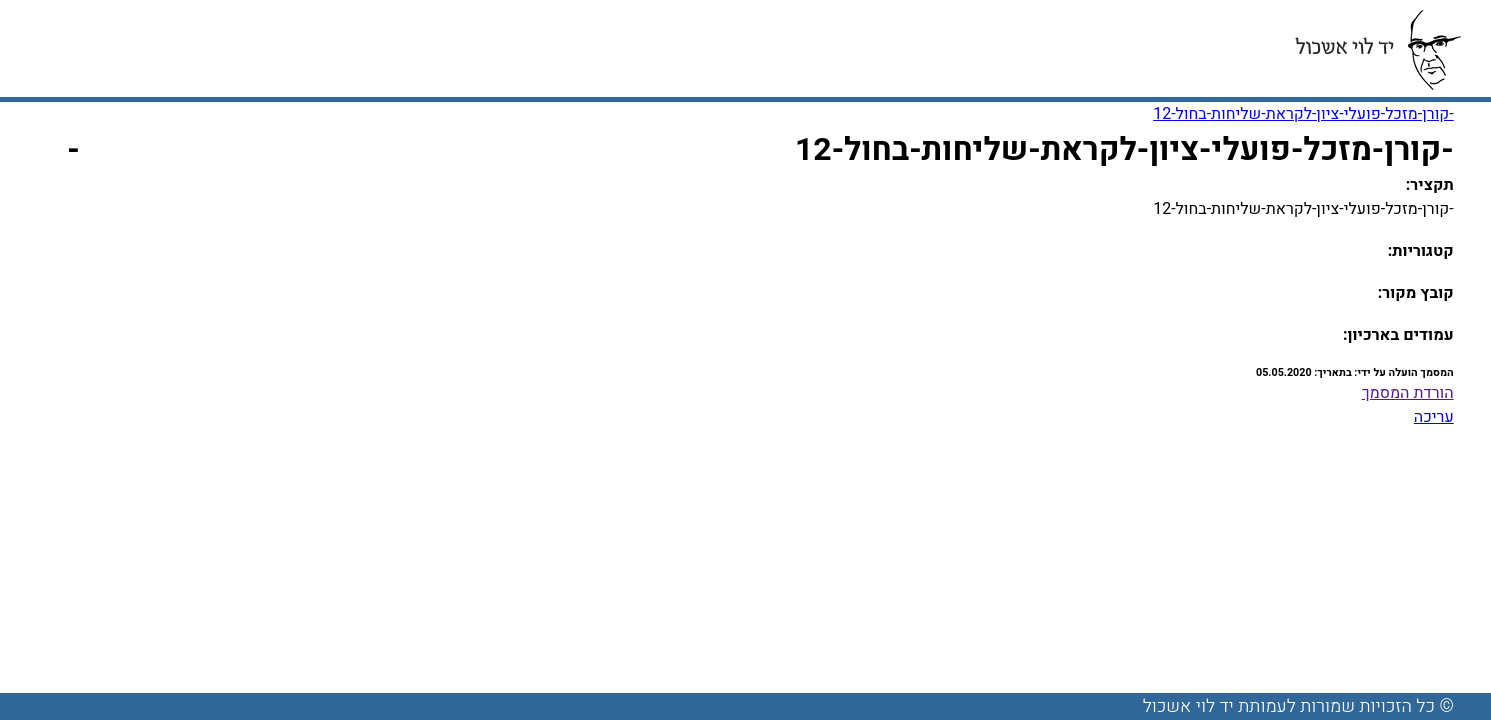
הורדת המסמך (1408, 393)
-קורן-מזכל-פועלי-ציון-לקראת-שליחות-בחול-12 (1303, 114)
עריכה (1434, 417)
